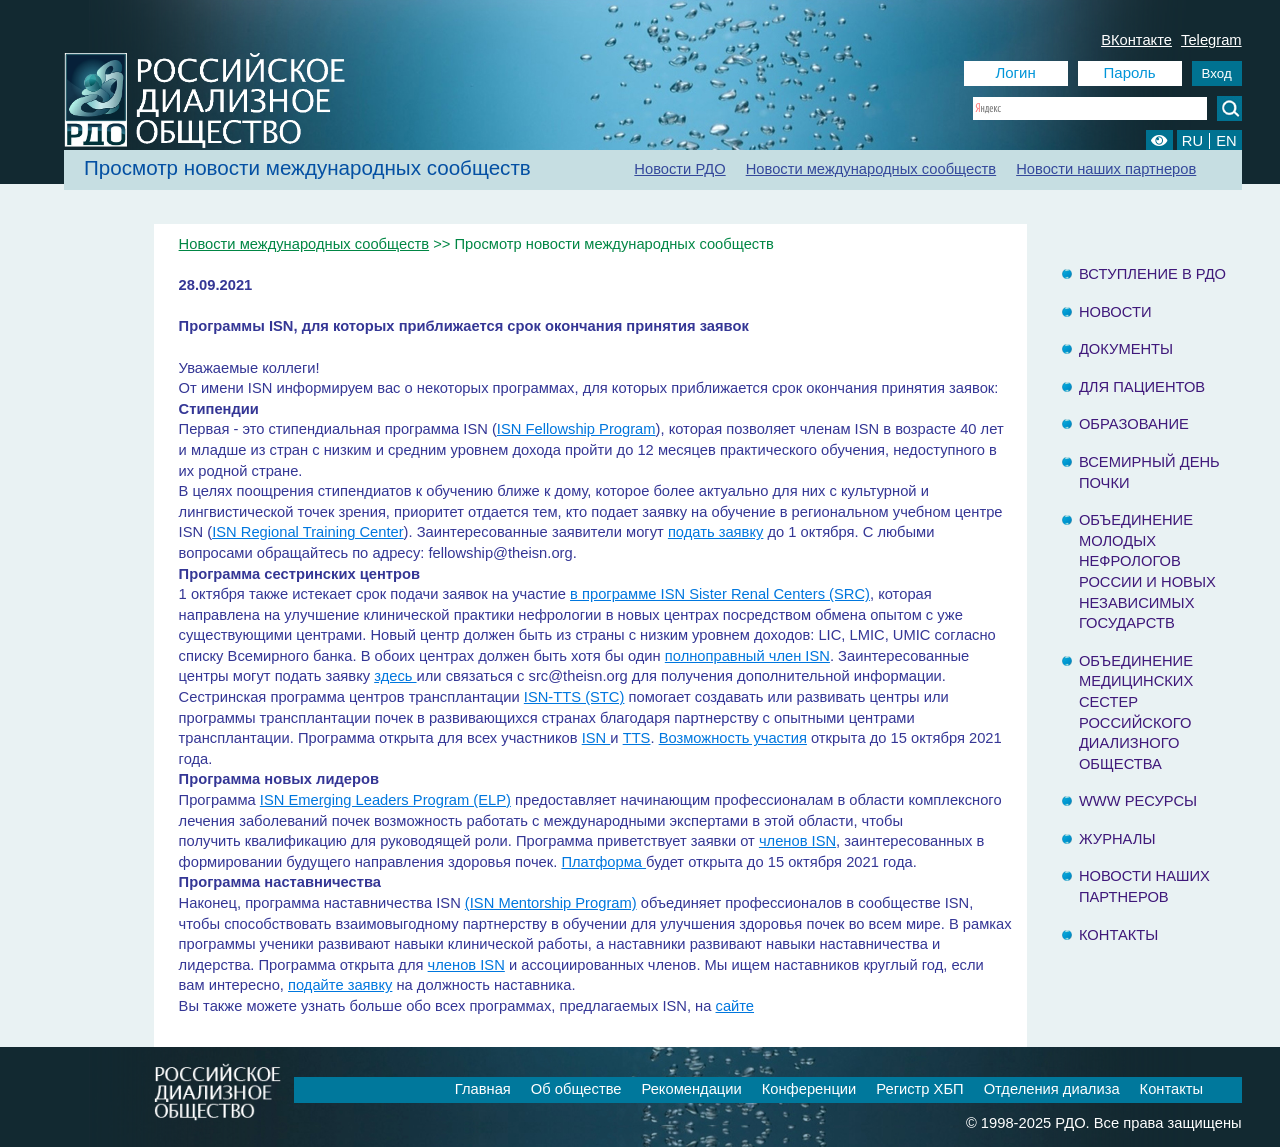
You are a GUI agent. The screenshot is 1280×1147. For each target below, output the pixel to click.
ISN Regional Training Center (307, 532)
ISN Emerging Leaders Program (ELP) (385, 800)
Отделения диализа (1052, 1089)
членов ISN (797, 841)
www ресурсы (1138, 801)
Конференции (809, 1089)
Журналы (1117, 839)
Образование (1134, 424)
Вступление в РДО (1152, 274)
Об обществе (576, 1089)
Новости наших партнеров (1106, 169)
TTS (637, 738)
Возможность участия (733, 738)
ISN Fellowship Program (576, 429)
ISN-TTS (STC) (574, 697)
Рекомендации (691, 1089)
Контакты (1118, 935)
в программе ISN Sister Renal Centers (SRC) (720, 594)
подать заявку (715, 532)
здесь (395, 676)
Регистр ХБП (919, 1089)
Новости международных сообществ (871, 169)
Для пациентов (1142, 387)
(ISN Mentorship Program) (551, 903)
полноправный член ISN (747, 656)
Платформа (603, 862)
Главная (483, 1089)
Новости (1115, 312)
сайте (735, 1006)
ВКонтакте (1136, 40)
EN (1226, 141)
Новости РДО (679, 169)
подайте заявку (340, 985)
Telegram (1211, 40)
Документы (1126, 349)
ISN (596, 738)
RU (1192, 141)
